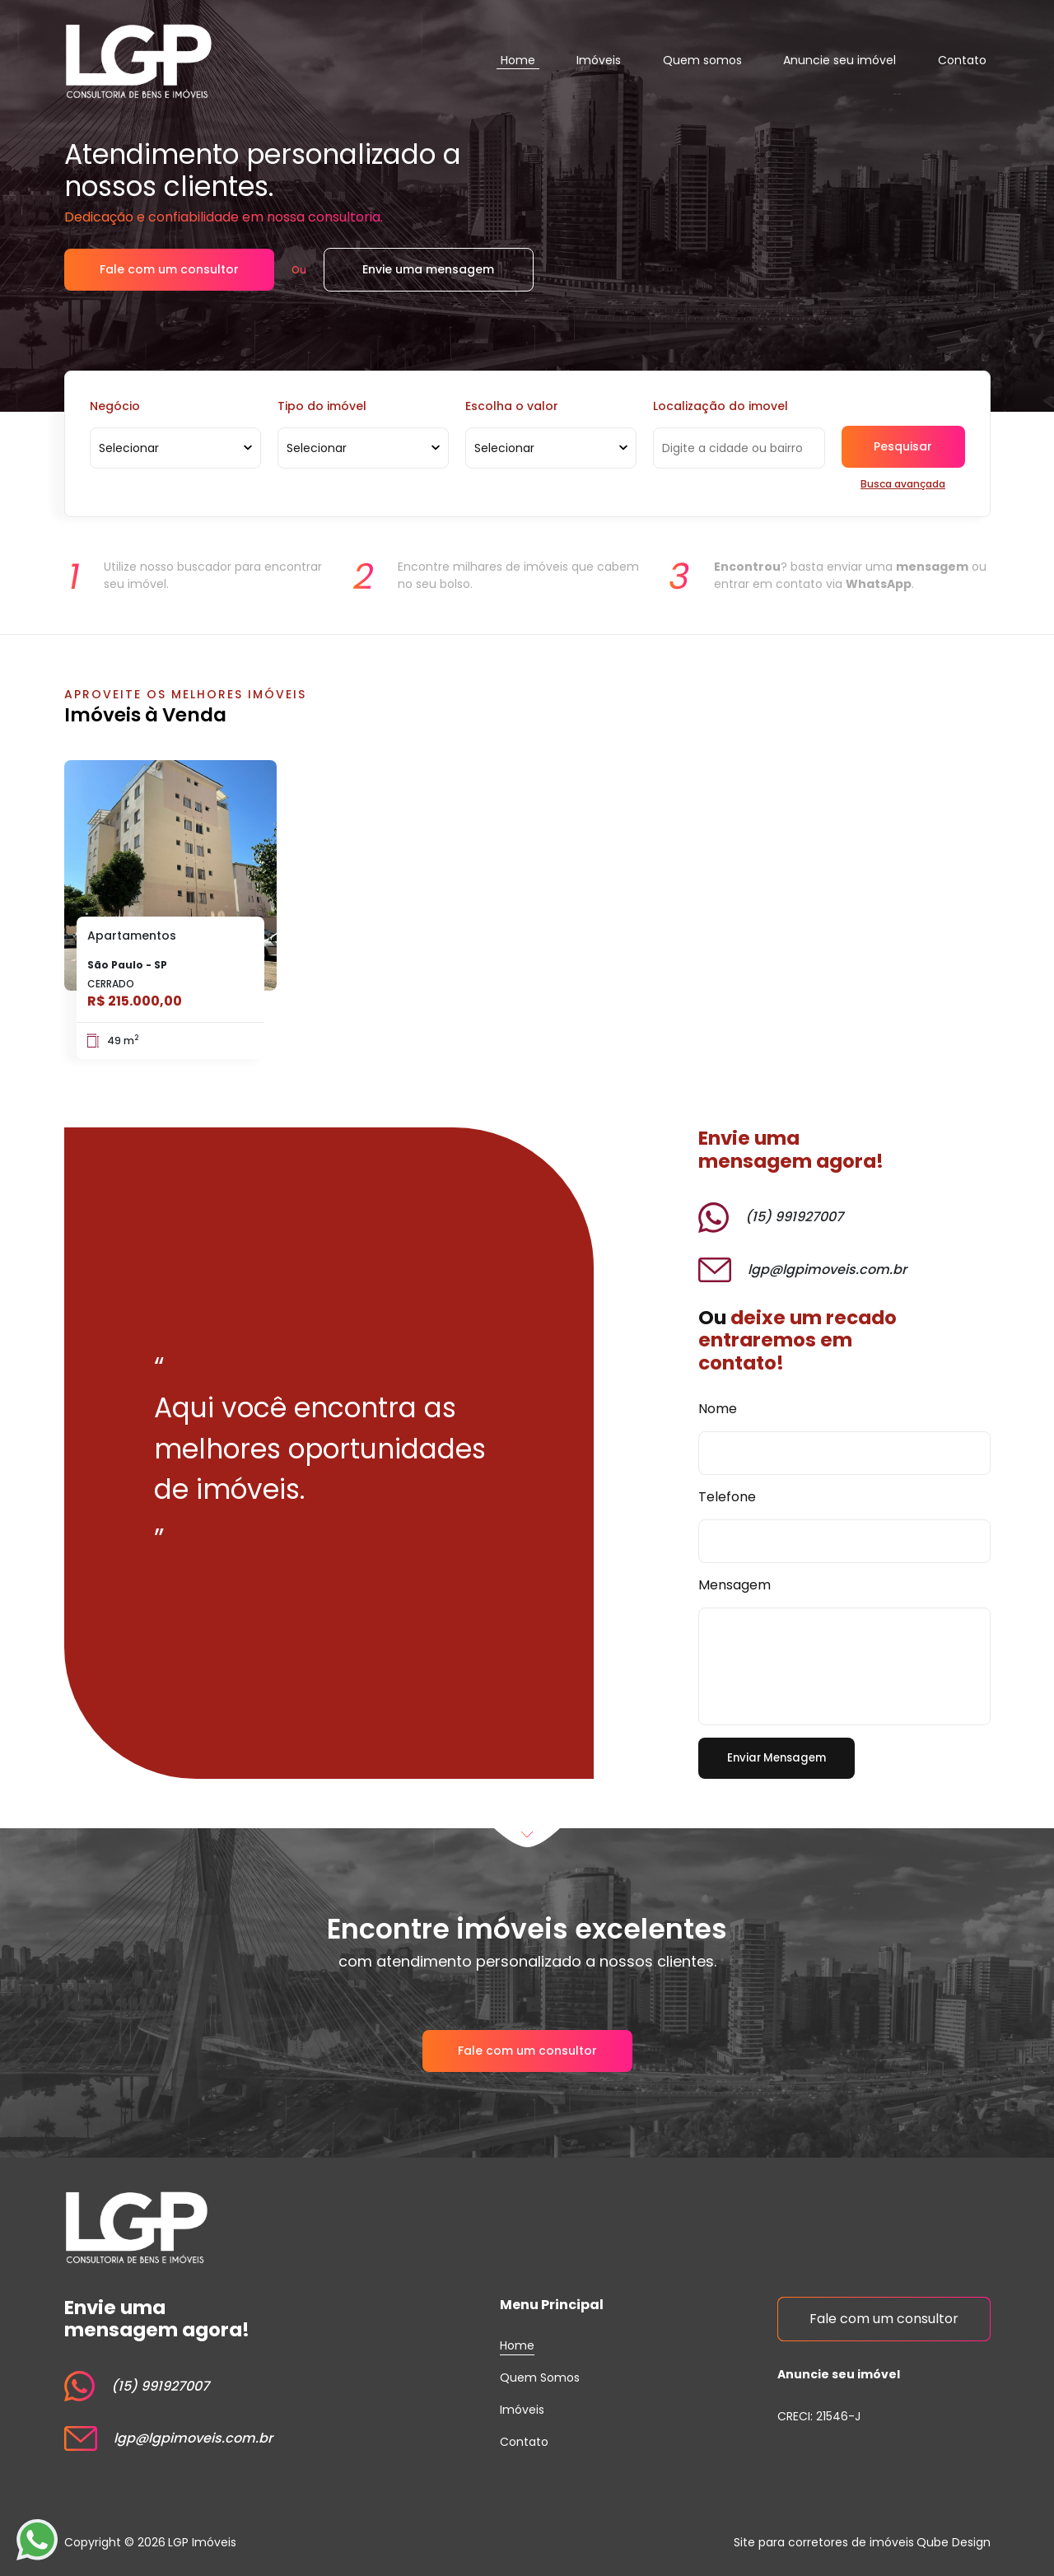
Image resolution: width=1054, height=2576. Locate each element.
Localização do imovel (720, 406)
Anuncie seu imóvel (839, 60)
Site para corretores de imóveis (824, 2542)
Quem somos (702, 60)
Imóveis (598, 60)
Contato (962, 60)
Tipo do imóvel (321, 406)
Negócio (115, 406)
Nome (717, 1395)
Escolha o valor (511, 406)
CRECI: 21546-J (818, 2416)
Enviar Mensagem (776, 1757)
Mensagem (734, 1576)
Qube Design (953, 2542)
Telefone (727, 1486)
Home (518, 60)
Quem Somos (540, 2377)
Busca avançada (902, 484)
